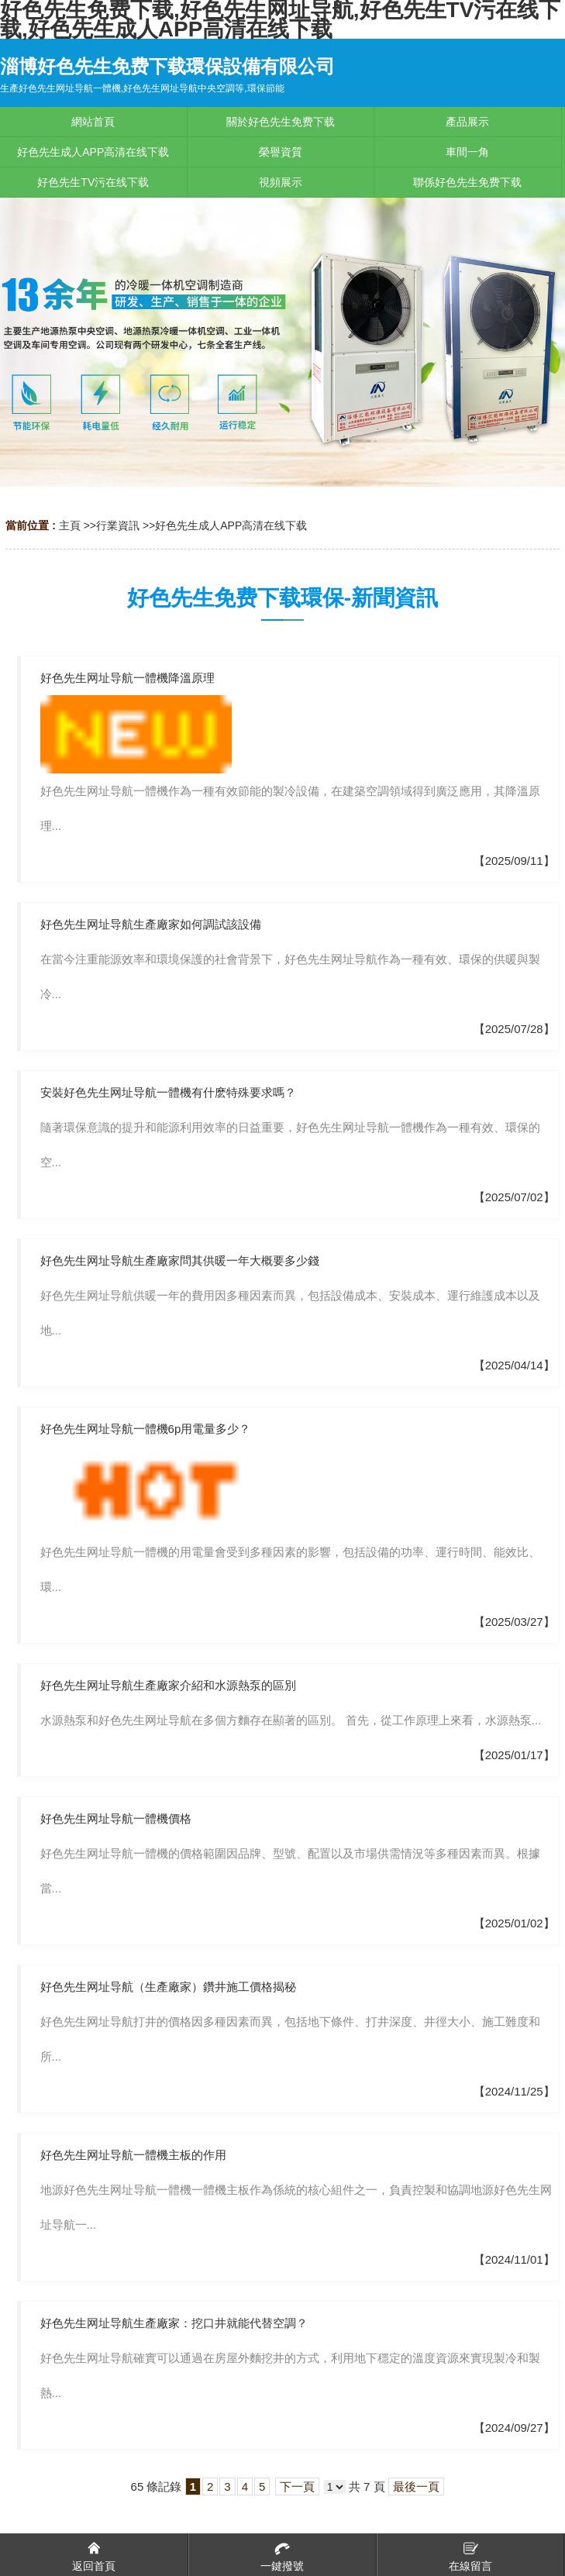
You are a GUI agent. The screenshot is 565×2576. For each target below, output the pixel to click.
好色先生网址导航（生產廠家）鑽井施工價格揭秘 (168, 1986)
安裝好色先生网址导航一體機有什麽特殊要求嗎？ (168, 1092)
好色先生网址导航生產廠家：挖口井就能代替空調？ (174, 2323)
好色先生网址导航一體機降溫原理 (127, 677)
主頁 (70, 525)
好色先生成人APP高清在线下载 (231, 525)
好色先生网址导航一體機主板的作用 (133, 2154)
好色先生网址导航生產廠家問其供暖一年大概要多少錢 (179, 1260)
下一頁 (297, 2486)
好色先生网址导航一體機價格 (115, 1818)
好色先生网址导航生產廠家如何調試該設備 (150, 924)
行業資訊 (118, 525)
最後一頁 (416, 2486)
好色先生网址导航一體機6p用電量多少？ (145, 1428)
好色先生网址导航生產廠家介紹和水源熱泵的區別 (168, 1685)
